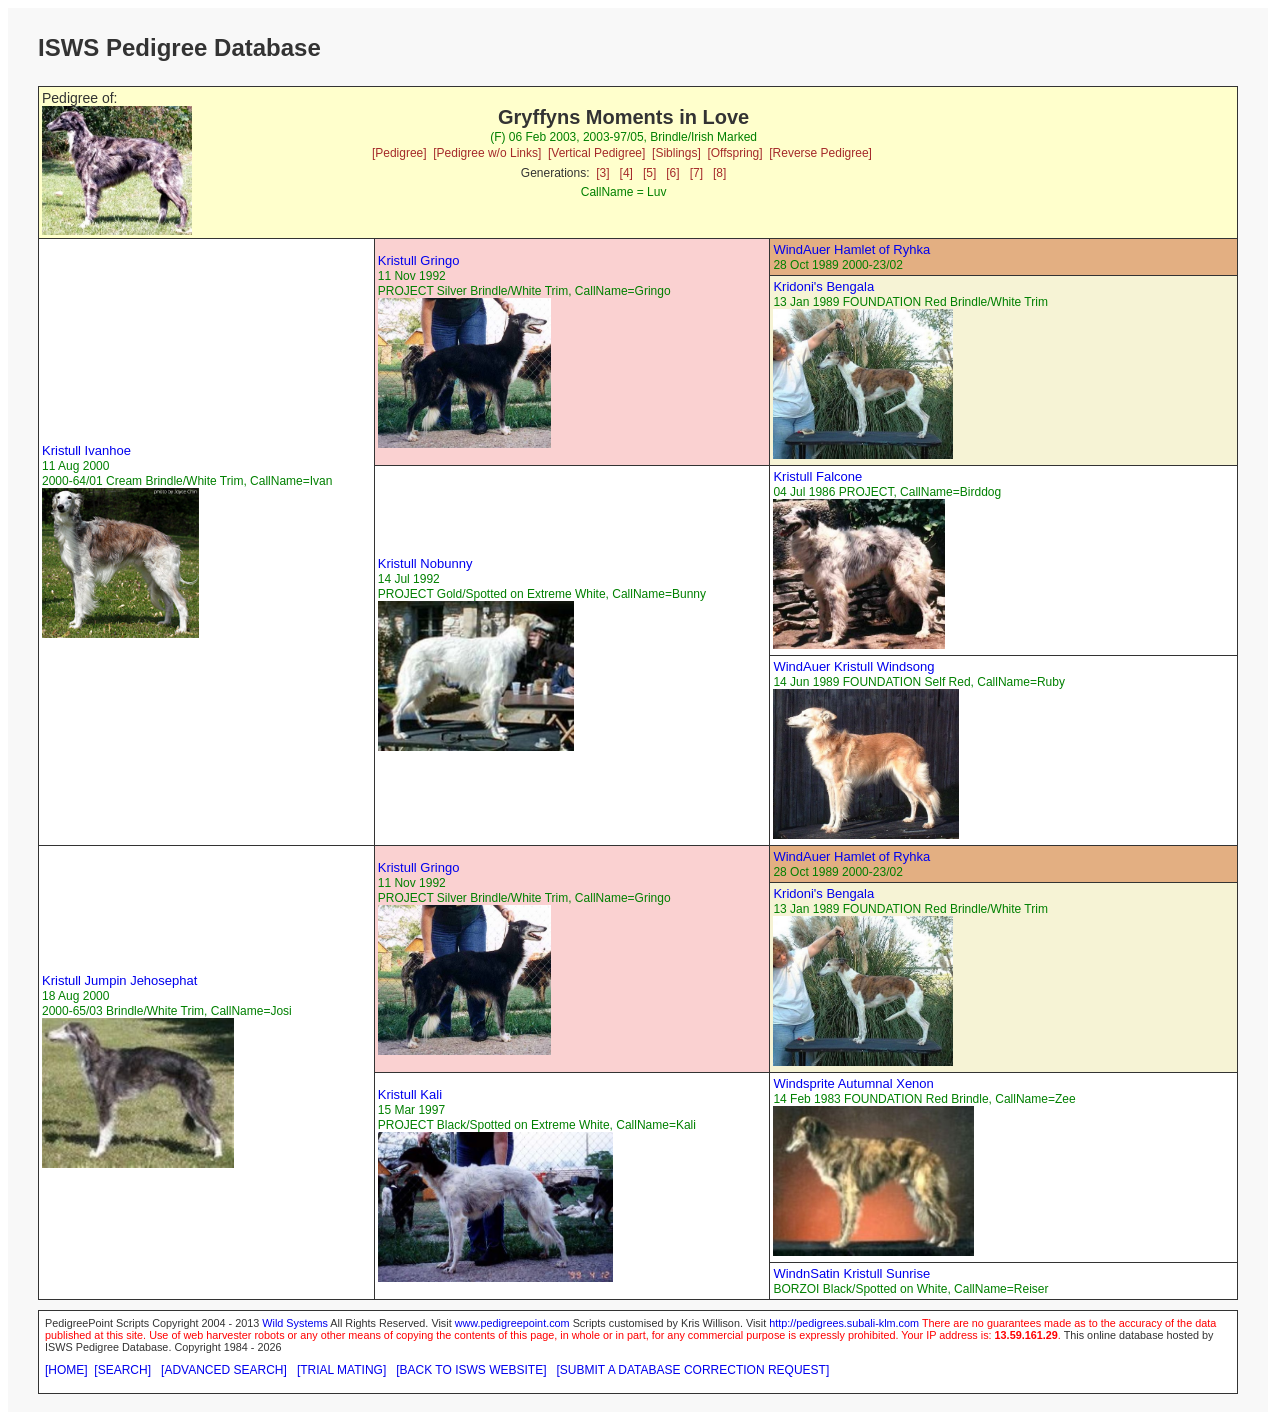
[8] (719, 173)
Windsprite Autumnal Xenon (853, 1083)
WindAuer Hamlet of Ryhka (851, 249)
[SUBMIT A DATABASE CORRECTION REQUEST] (693, 1370)
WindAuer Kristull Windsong (853, 666)
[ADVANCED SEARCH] (224, 1370)
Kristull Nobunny (425, 563)
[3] (602, 173)
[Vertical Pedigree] (596, 153)
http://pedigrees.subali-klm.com (844, 1323)
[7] (696, 173)
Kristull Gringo (419, 260)
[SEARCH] (122, 1370)
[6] (672, 173)
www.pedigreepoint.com (512, 1323)
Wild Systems (295, 1323)
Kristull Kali (410, 1094)
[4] (626, 173)
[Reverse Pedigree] (820, 153)
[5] (649, 173)
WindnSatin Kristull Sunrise (851, 1273)
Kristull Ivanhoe (86, 450)
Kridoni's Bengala (823, 286)
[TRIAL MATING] (341, 1370)
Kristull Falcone (817, 476)
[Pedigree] (399, 153)
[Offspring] (734, 153)
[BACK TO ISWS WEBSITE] (471, 1370)
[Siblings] (676, 153)
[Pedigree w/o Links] (487, 153)
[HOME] (66, 1370)
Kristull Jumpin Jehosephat (119, 980)
